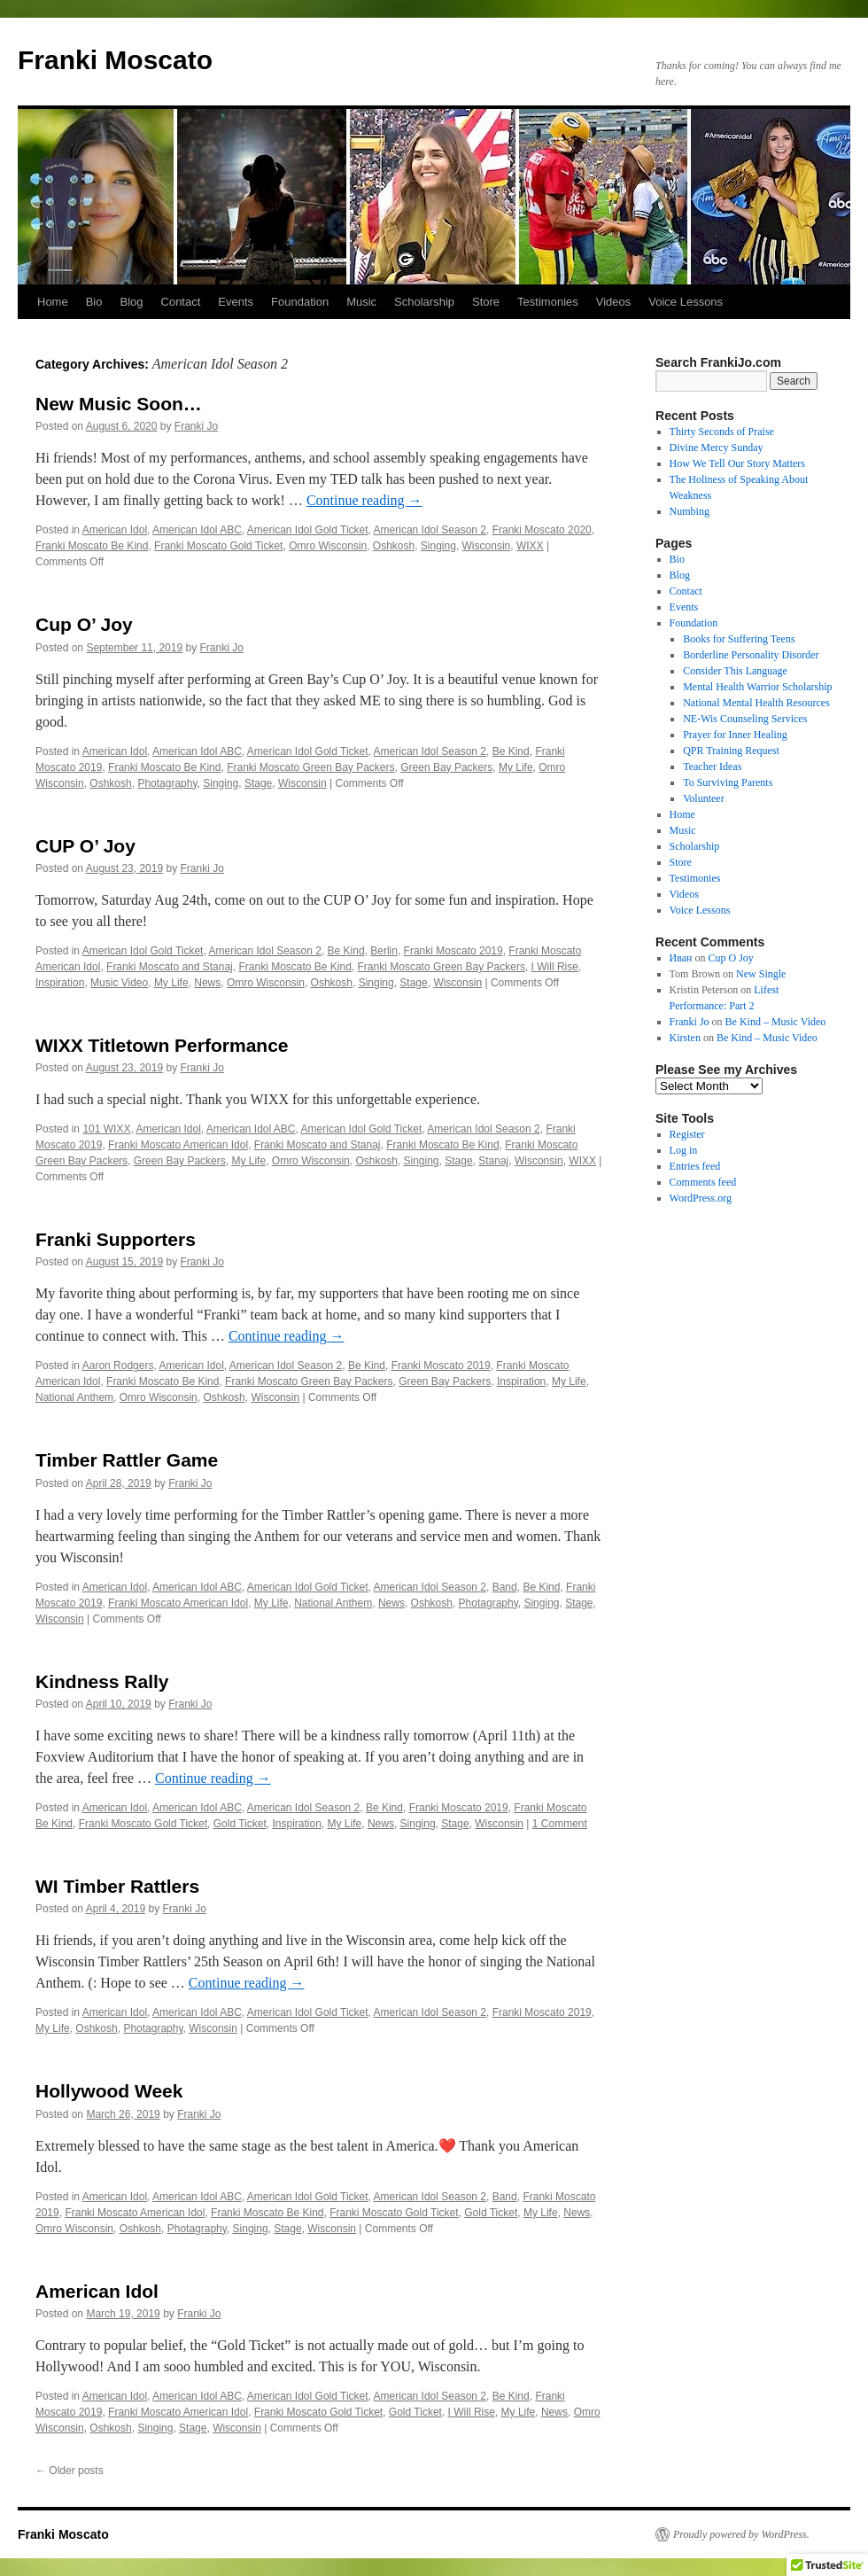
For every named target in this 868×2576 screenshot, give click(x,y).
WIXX (530, 546)
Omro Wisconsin (328, 546)
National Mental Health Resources (756, 703)
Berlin (384, 951)
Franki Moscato (115, 59)
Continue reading (364, 500)
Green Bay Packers (446, 767)
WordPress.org (701, 1198)
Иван (681, 958)
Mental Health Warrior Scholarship (757, 687)
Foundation (300, 301)
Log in (684, 1150)
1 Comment (559, 1823)
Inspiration (59, 983)
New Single (761, 974)
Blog (131, 301)
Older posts (69, 2470)
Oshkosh (394, 546)
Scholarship (424, 301)
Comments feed (703, 1182)
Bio (94, 301)
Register (687, 1134)
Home (52, 301)
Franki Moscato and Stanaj (169, 967)
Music (361, 301)
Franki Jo (196, 426)
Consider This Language (735, 671)
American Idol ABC (197, 530)
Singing (438, 546)
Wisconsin (486, 546)
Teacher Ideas (712, 766)
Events (235, 301)
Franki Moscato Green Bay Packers (310, 767)
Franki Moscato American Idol (178, 1145)
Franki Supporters (115, 1239)
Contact (181, 301)
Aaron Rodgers (118, 1365)
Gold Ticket (240, 1823)
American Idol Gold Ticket (307, 530)
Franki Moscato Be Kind (91, 546)
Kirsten (685, 1037)
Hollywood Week (108, 2091)
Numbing (689, 511)
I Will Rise (554, 967)
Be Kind (511, 751)
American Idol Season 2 (430, 530)
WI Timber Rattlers (117, 1886)
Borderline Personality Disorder (750, 655)
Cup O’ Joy (84, 624)
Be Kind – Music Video (775, 1022)
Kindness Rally (102, 1681)
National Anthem (74, 1397)
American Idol (114, 530)
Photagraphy (167, 783)
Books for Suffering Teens (738, 639)
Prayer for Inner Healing (735, 734)
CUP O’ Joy (85, 846)
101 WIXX (106, 1129)
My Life (516, 767)
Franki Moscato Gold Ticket (218, 546)
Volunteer (703, 798)
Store (486, 301)
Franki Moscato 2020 (542, 530)
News (207, 983)
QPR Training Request (731, 750)
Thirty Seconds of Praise (722, 431)
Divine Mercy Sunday (716, 447)
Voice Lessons (685, 301)
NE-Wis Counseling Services (745, 718)
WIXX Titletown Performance (162, 1045)
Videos (614, 301)
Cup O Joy (731, 958)
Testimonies (547, 301)
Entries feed (695, 1166)
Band (504, 1587)
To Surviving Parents (727, 782)
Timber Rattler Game (126, 1460)
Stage (258, 783)
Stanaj (493, 1161)
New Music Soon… (118, 403)
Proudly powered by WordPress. (741, 2534)
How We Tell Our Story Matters (737, 463)
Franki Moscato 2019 (453, 951)
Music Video (119, 983)
